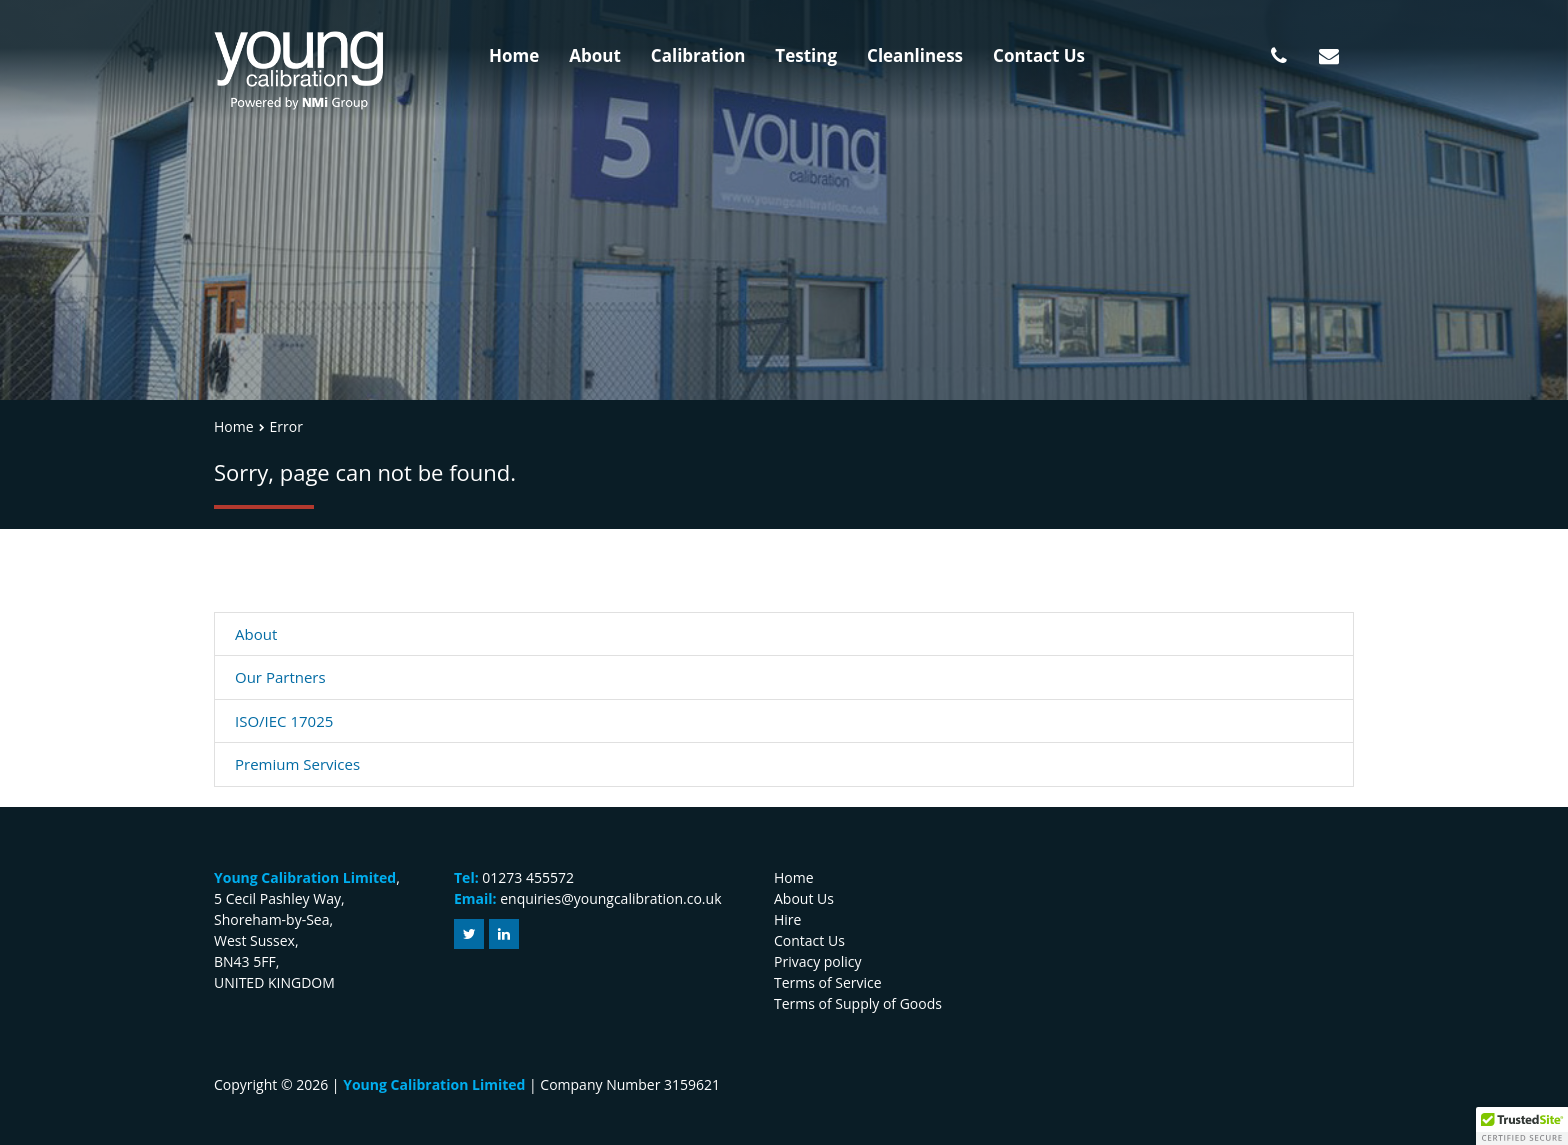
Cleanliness (915, 55)
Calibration (698, 55)
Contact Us (1039, 55)
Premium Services (297, 764)
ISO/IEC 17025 (284, 721)
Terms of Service (828, 982)
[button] (1522, 1126)
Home (514, 55)
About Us (804, 898)
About (595, 55)
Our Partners (280, 677)
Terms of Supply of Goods (858, 1003)
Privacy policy (818, 961)
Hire (787, 919)
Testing (806, 55)
